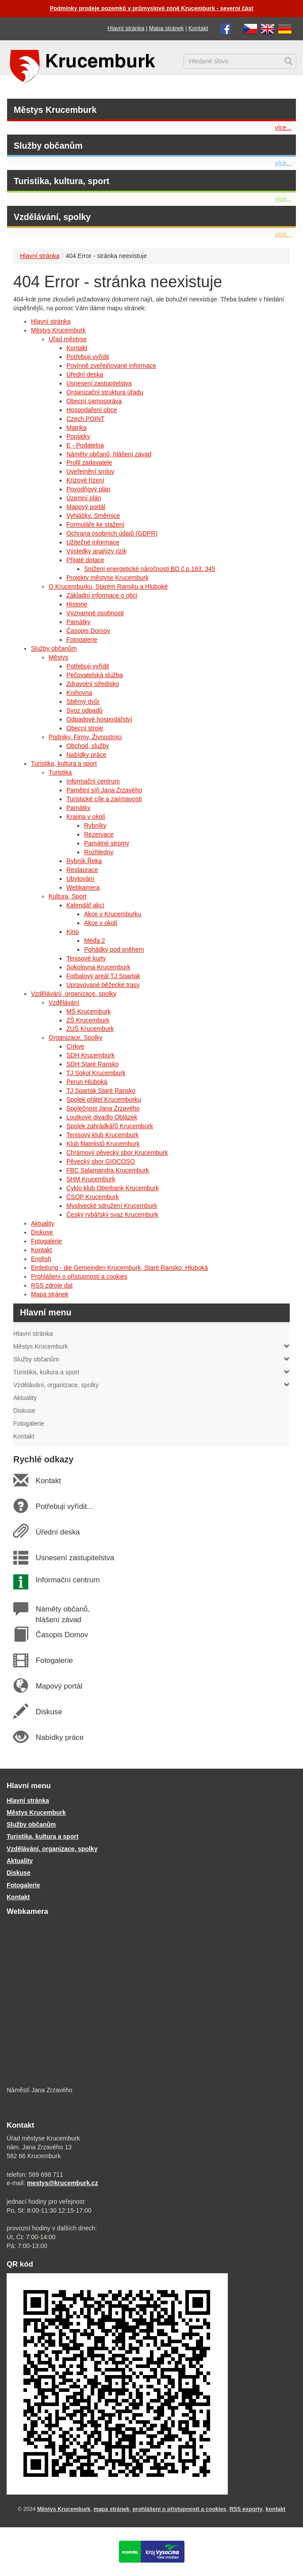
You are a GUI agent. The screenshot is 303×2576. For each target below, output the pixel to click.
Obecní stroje (84, 728)
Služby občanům (48, 145)
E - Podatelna (85, 445)
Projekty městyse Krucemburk (107, 577)
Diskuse (42, 1232)
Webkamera (83, 887)
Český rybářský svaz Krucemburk (112, 1214)
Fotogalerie (81, 639)
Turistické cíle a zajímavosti (104, 798)
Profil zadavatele (89, 462)
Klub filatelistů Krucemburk (103, 1143)
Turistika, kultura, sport (61, 181)
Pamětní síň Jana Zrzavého (104, 790)
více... (283, 127)
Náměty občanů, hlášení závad (108, 454)
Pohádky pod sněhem (114, 949)
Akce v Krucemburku (112, 914)
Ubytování (80, 878)
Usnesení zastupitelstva (99, 383)
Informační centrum (93, 781)
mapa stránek (111, 2509)
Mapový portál (85, 506)
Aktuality (42, 1223)
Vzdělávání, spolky (52, 217)
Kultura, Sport (68, 896)
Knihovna (79, 692)
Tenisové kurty (86, 958)
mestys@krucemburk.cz (62, 2183)
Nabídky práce (86, 754)
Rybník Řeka (84, 860)
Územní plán (83, 497)
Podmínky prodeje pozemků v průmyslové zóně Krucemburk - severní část (151, 8)
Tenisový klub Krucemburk (102, 1134)
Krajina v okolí (85, 816)
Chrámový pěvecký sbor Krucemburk (117, 1152)
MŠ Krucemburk (88, 1011)
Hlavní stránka (125, 28)
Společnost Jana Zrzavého (103, 1108)
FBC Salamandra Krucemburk (107, 1170)
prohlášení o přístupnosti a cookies (179, 2509)
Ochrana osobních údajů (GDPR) (111, 533)
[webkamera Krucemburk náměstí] (151, 2001)
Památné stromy (106, 843)
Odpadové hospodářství (99, 719)
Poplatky (78, 436)
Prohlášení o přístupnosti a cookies (79, 1276)
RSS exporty (246, 2509)
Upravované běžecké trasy (103, 984)
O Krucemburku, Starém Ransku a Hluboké (108, 586)
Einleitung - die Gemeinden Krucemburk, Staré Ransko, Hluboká (119, 1267)
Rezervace (99, 834)
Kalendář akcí (85, 905)
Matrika (76, 427)
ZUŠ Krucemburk (90, 1028)
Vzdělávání (64, 1002)
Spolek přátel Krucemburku (103, 1099)
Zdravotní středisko (92, 683)
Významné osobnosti (95, 613)
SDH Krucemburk (90, 1055)
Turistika (60, 772)
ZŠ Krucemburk (87, 1020)
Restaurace (82, 869)
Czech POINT (85, 418)
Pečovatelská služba (94, 675)
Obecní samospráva (94, 401)
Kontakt (198, 28)
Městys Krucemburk (55, 110)
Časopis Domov (88, 630)
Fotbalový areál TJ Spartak (103, 975)
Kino (72, 931)
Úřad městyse (68, 339)
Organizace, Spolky (75, 1037)
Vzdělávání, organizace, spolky (73, 993)
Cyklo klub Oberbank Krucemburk (112, 1188)
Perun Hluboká (86, 1081)
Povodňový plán (88, 489)
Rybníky (95, 825)
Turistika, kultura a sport (64, 763)
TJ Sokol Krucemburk (96, 1072)
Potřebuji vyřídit (87, 356)
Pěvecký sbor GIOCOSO (100, 1161)
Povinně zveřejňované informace (111, 365)
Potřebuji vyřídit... (64, 1506)
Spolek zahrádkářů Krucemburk (109, 1126)
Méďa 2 (94, 940)
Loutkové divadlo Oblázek (101, 1117)
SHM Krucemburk (90, 1179)
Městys (58, 657)
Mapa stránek (166, 28)
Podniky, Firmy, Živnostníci (85, 736)
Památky (78, 621)
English (41, 1258)
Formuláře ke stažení (95, 524)
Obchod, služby (87, 745)
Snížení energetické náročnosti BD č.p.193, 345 (149, 568)
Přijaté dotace (85, 559)
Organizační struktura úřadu (104, 392)
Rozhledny (98, 852)
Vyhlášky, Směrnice (93, 515)
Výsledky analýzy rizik (96, 551)
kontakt (276, 2509)
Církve (75, 1046)
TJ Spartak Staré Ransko (100, 1090)
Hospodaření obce (91, 409)
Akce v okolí (100, 922)
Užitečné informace (92, 542)
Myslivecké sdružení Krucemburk (111, 1205)
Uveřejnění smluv (90, 471)
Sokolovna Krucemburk (98, 967)
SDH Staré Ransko (92, 1064)
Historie (76, 604)
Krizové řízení (85, 480)
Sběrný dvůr (83, 701)
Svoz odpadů (84, 710)
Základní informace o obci (101, 595)
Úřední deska (84, 374)
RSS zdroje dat (52, 1285)
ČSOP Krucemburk (92, 1196)
